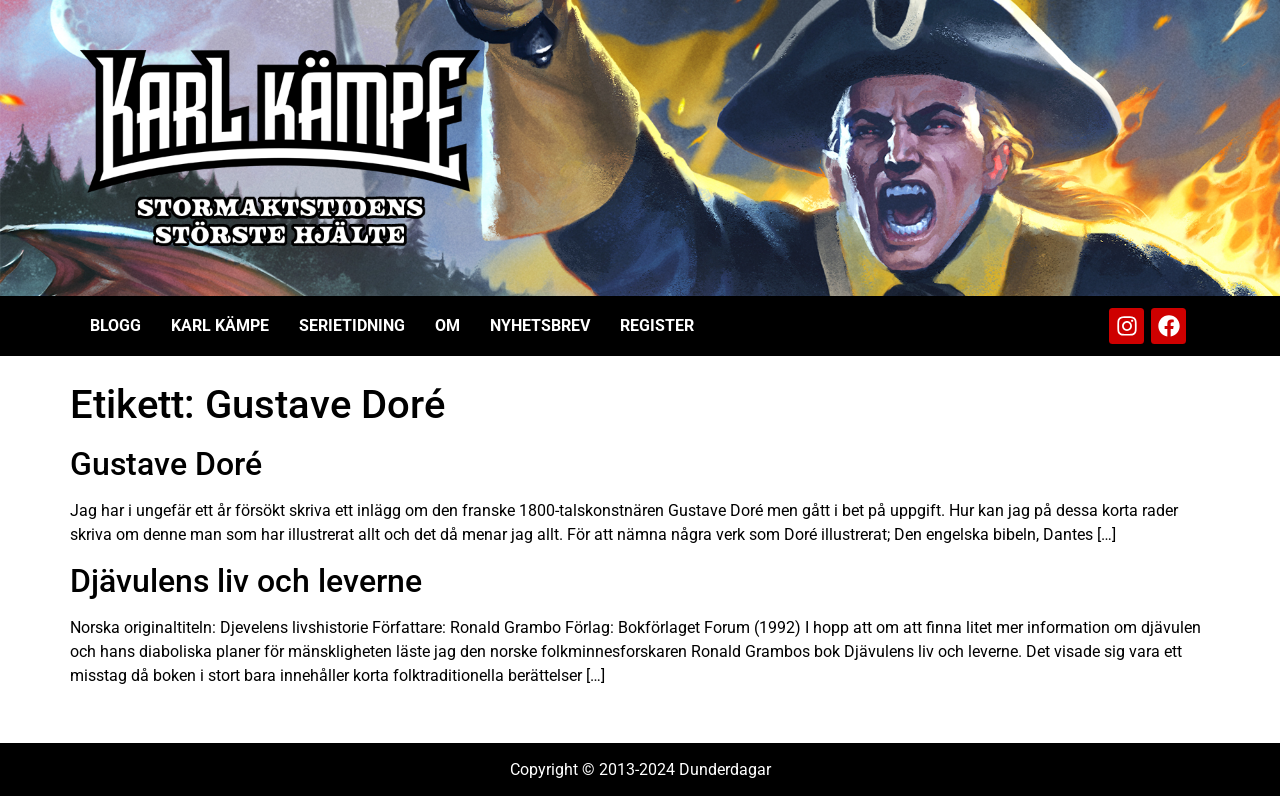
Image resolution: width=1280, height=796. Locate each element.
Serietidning (352, 325)
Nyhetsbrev (540, 325)
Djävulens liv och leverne (246, 581)
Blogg (115, 325)
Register (657, 325)
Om (447, 325)
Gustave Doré (166, 464)
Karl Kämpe (220, 325)
